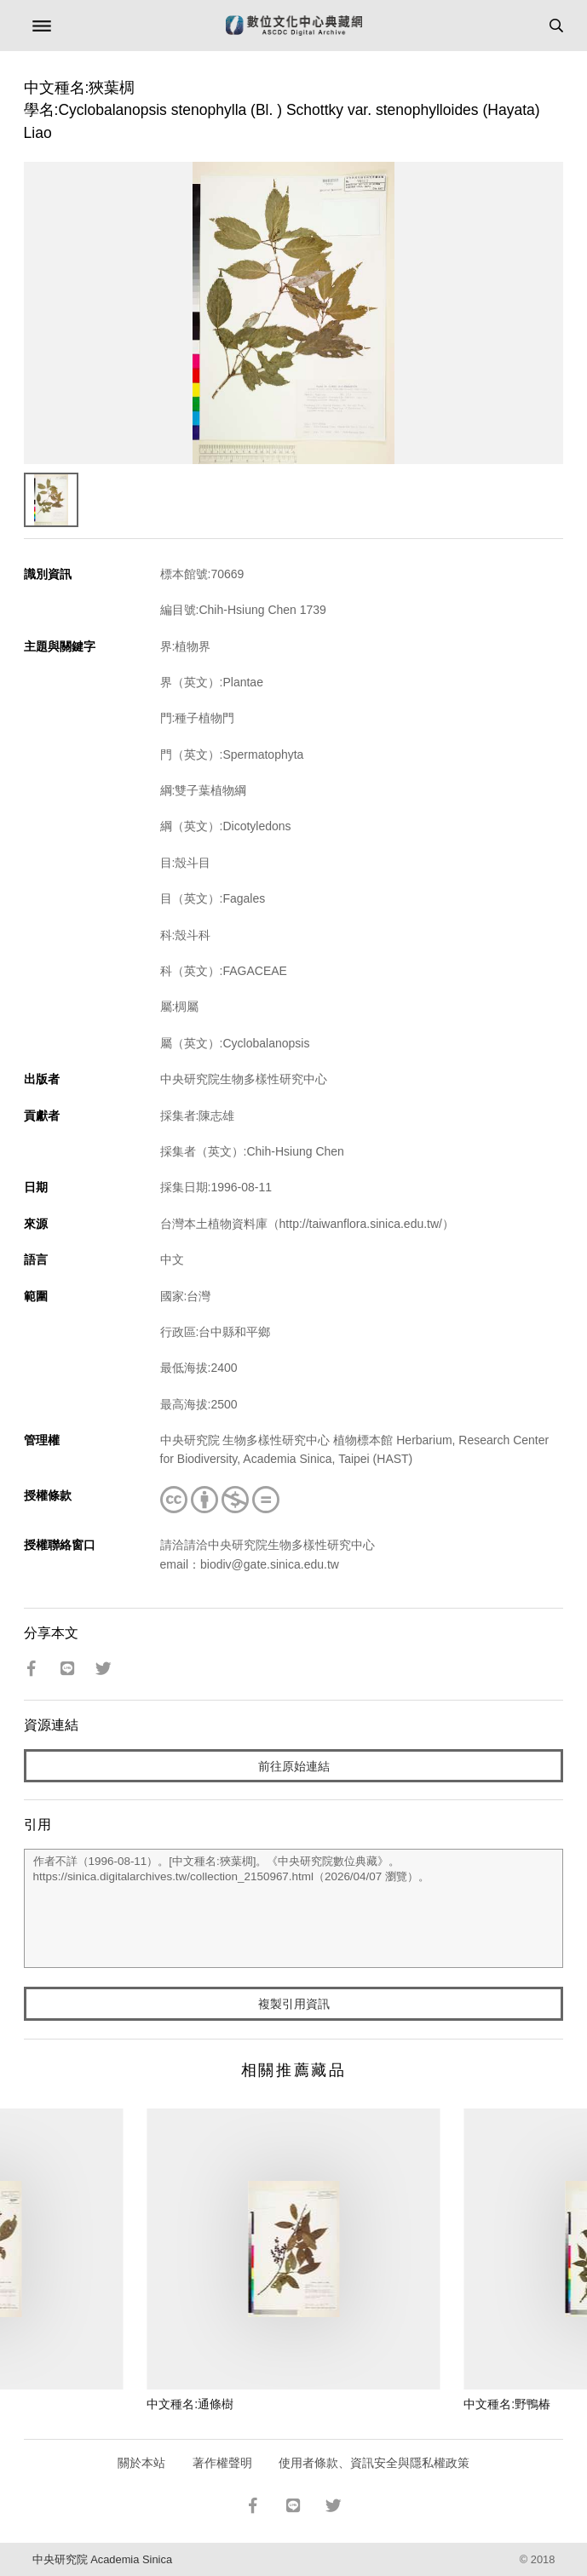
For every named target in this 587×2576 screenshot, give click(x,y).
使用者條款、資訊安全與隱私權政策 (374, 2463)
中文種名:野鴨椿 (506, 2404)
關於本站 (141, 2463)
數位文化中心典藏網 (294, 25)
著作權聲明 (222, 2463)
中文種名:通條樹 (190, 2404)
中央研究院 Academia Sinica (102, 2559)
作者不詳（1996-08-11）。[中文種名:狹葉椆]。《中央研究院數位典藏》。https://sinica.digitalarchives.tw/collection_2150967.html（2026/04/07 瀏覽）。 (294, 1908)
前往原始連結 (294, 1766)
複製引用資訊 (294, 2004)
